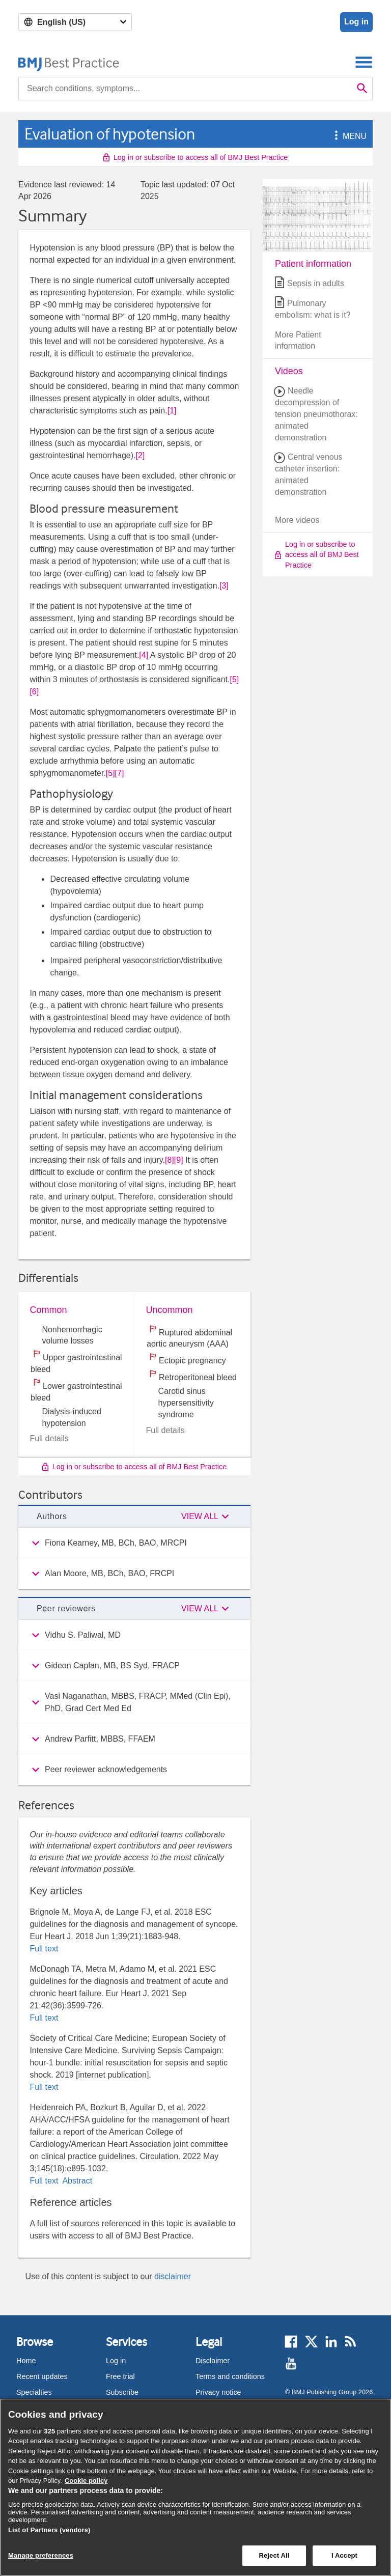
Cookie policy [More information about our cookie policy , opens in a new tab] (86, 2480)
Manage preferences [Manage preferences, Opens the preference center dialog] (40, 2555)
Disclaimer (213, 2361)
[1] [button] (172, 410)
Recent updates (42, 2376)
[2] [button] (140, 455)
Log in (356, 21)
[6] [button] (34, 691)
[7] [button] (119, 773)
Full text (44, 1948)
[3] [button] (224, 585)
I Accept (344, 2555)
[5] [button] (234, 679)
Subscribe (122, 2392)
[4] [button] (143, 655)
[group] (134, 1543)
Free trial (120, 2376)
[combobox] (185, 88)
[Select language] (75, 22)
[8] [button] (169, 1160)
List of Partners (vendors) (49, 2530)
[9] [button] (178, 1160)
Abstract (76, 2180)
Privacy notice (218, 2392)
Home (26, 2361)
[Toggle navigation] (364, 62)
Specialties (34, 2392)
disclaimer (172, 2276)
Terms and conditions (230, 2376)
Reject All (274, 2555)
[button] (334, 136)
